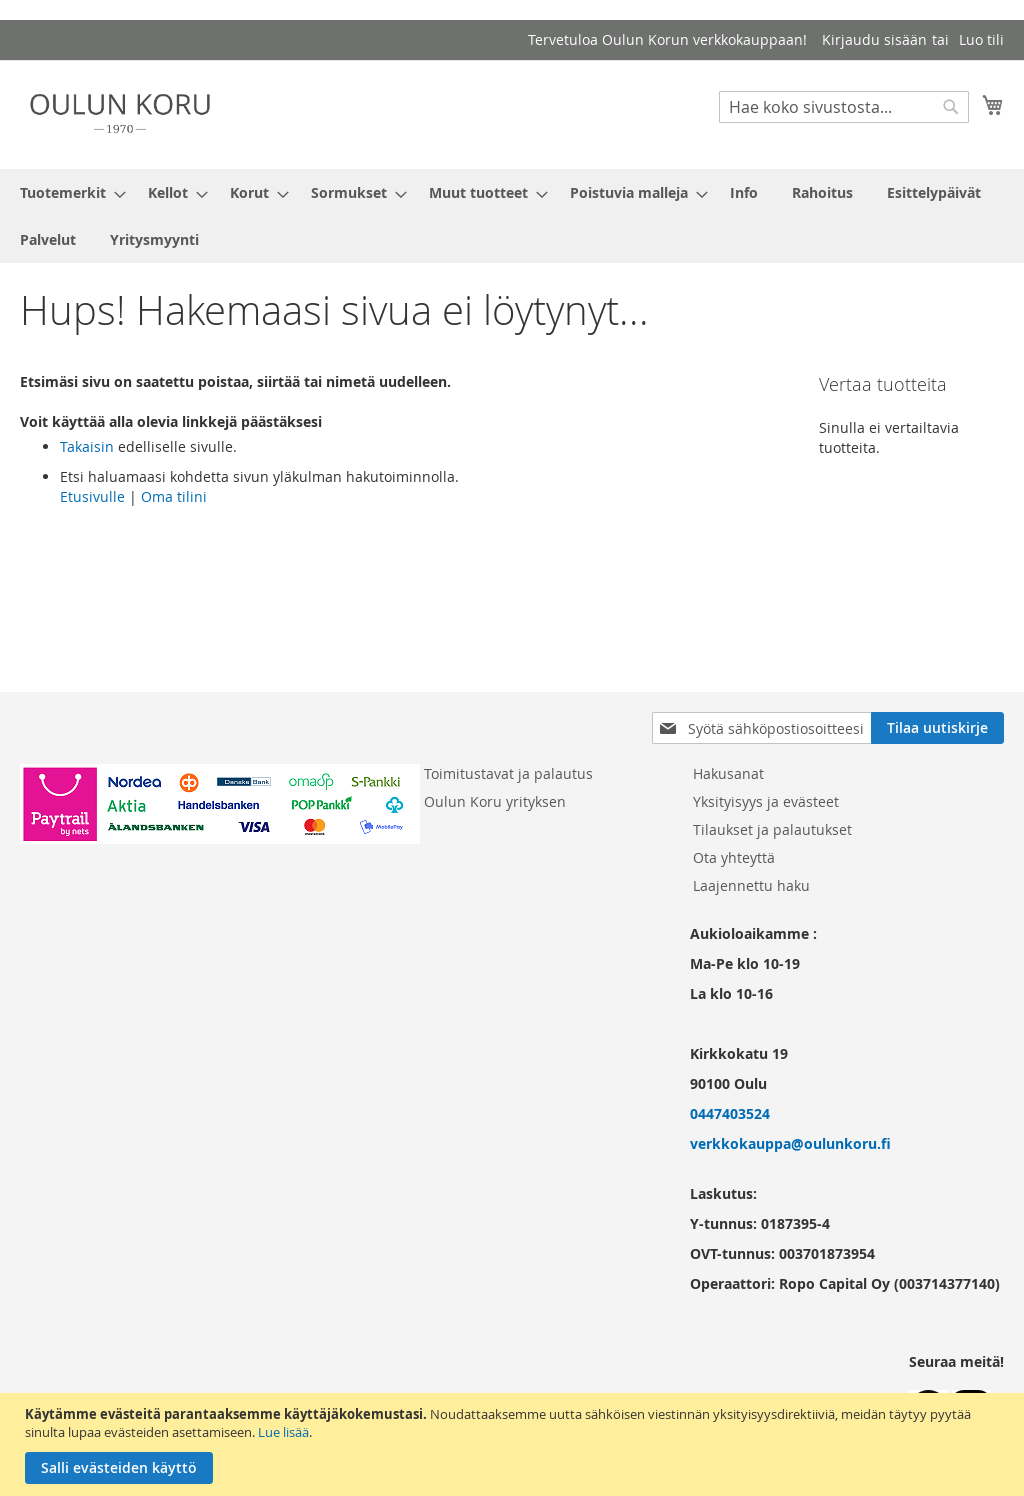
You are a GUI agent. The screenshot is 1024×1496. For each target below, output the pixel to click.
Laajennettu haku (751, 885)
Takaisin (87, 446)
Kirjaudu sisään (874, 39)
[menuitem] (67, 192)
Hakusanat (728, 773)
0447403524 (730, 1113)
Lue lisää (283, 1432)
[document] (514, 1444)
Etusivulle (92, 496)
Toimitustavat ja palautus (508, 773)
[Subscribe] (937, 728)
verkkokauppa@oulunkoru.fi (790, 1143)
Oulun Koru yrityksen (495, 801)
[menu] (512, 216)
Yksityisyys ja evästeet (766, 801)
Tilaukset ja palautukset (772, 829)
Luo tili (981, 39)
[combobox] (844, 107)
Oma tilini (174, 496)
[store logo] (120, 113)
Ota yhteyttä (734, 857)
